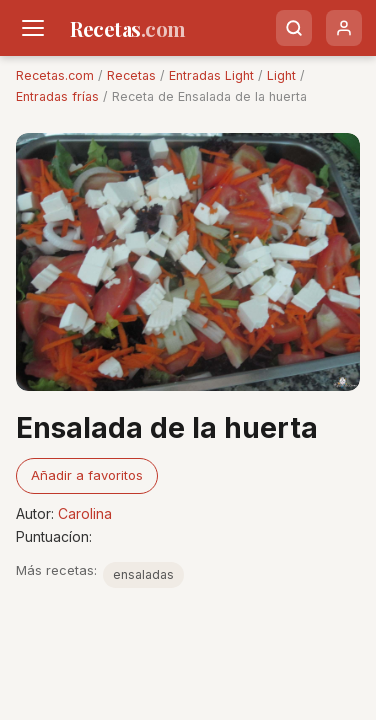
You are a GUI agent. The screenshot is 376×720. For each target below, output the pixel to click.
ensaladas (143, 574)
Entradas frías (57, 96)
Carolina (85, 513)
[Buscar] (294, 28)
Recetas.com (55, 75)
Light (281, 75)
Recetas (131, 75)
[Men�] (33, 28)
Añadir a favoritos (87, 475)
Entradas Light (211, 75)
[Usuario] (344, 28)
